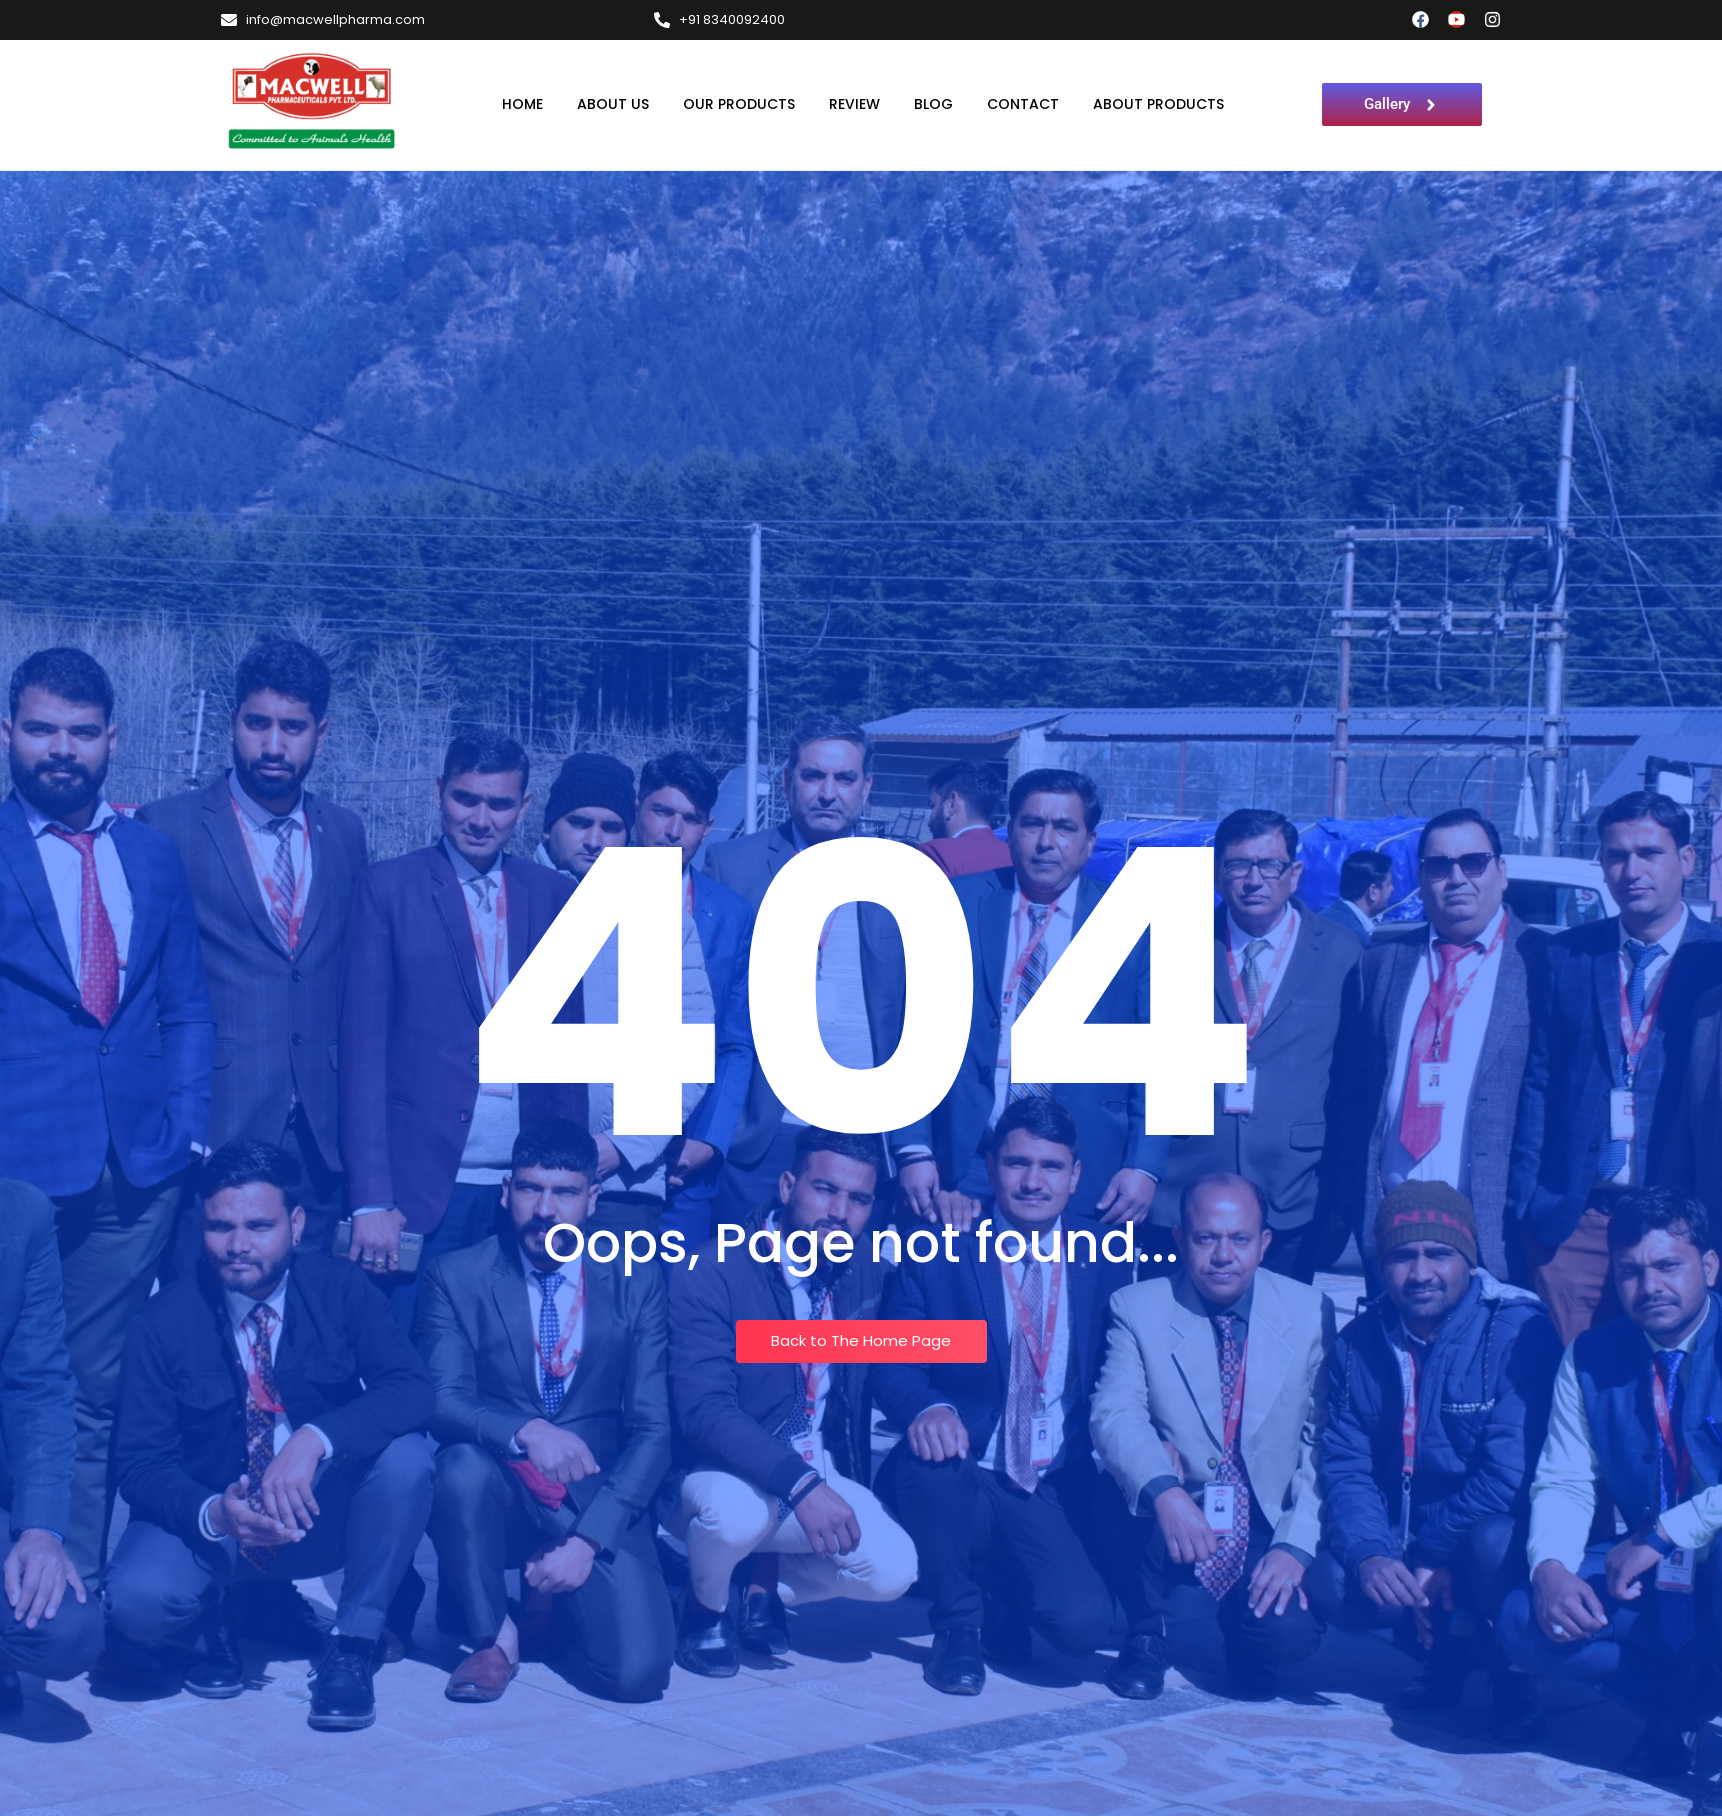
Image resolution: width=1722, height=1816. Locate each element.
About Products (1158, 104)
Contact (1023, 104)
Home (522, 104)
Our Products (739, 104)
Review (854, 104)
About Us (613, 104)
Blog (933, 104)
